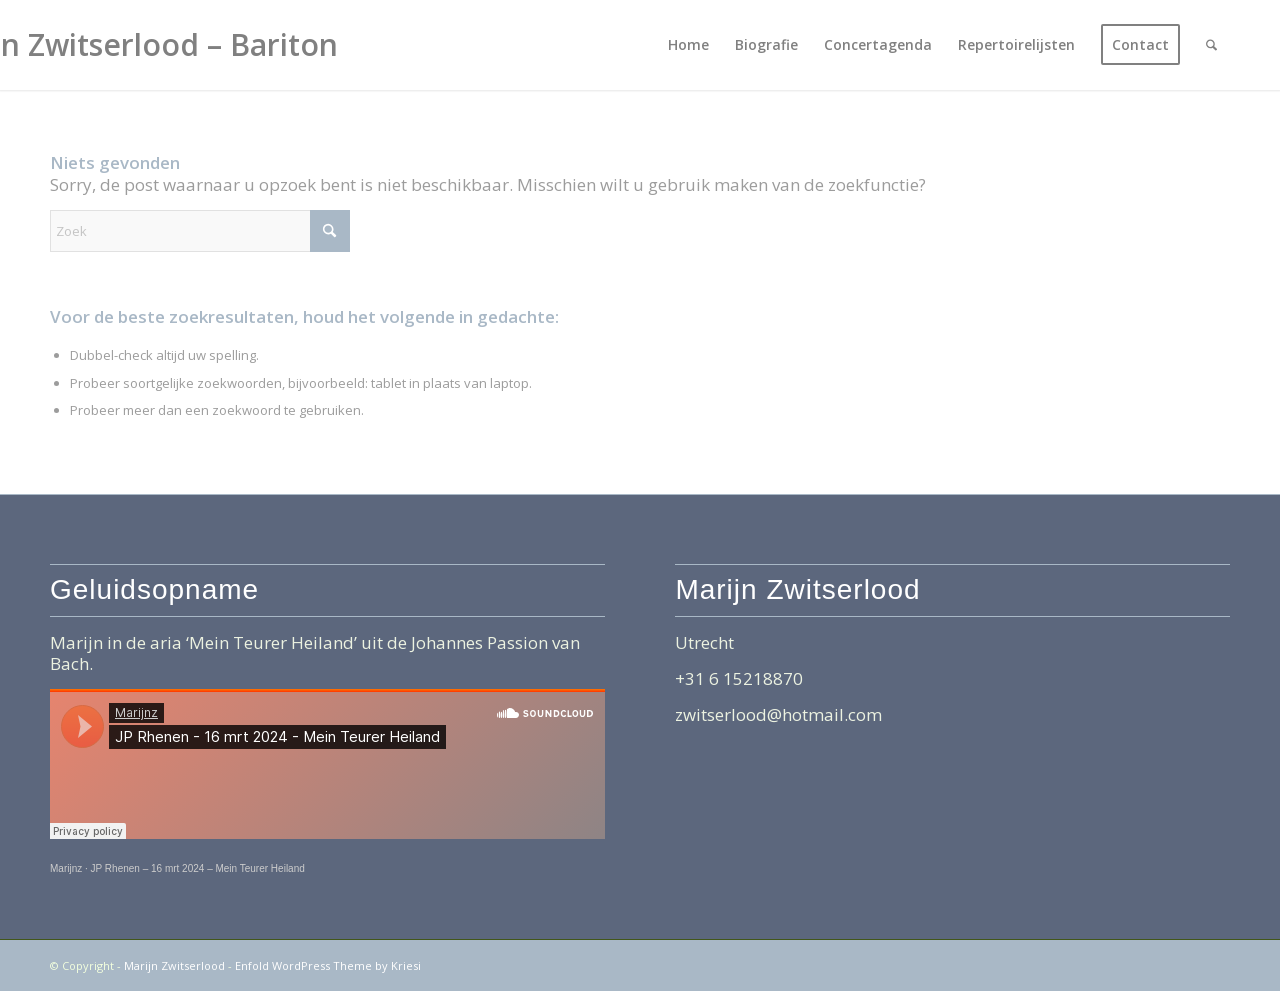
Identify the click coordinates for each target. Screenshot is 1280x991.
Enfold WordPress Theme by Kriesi (328, 965)
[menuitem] (688, 45)
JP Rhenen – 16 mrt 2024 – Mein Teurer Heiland (198, 868)
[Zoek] (1211, 45)
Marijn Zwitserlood (174, 965)
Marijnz (66, 868)
